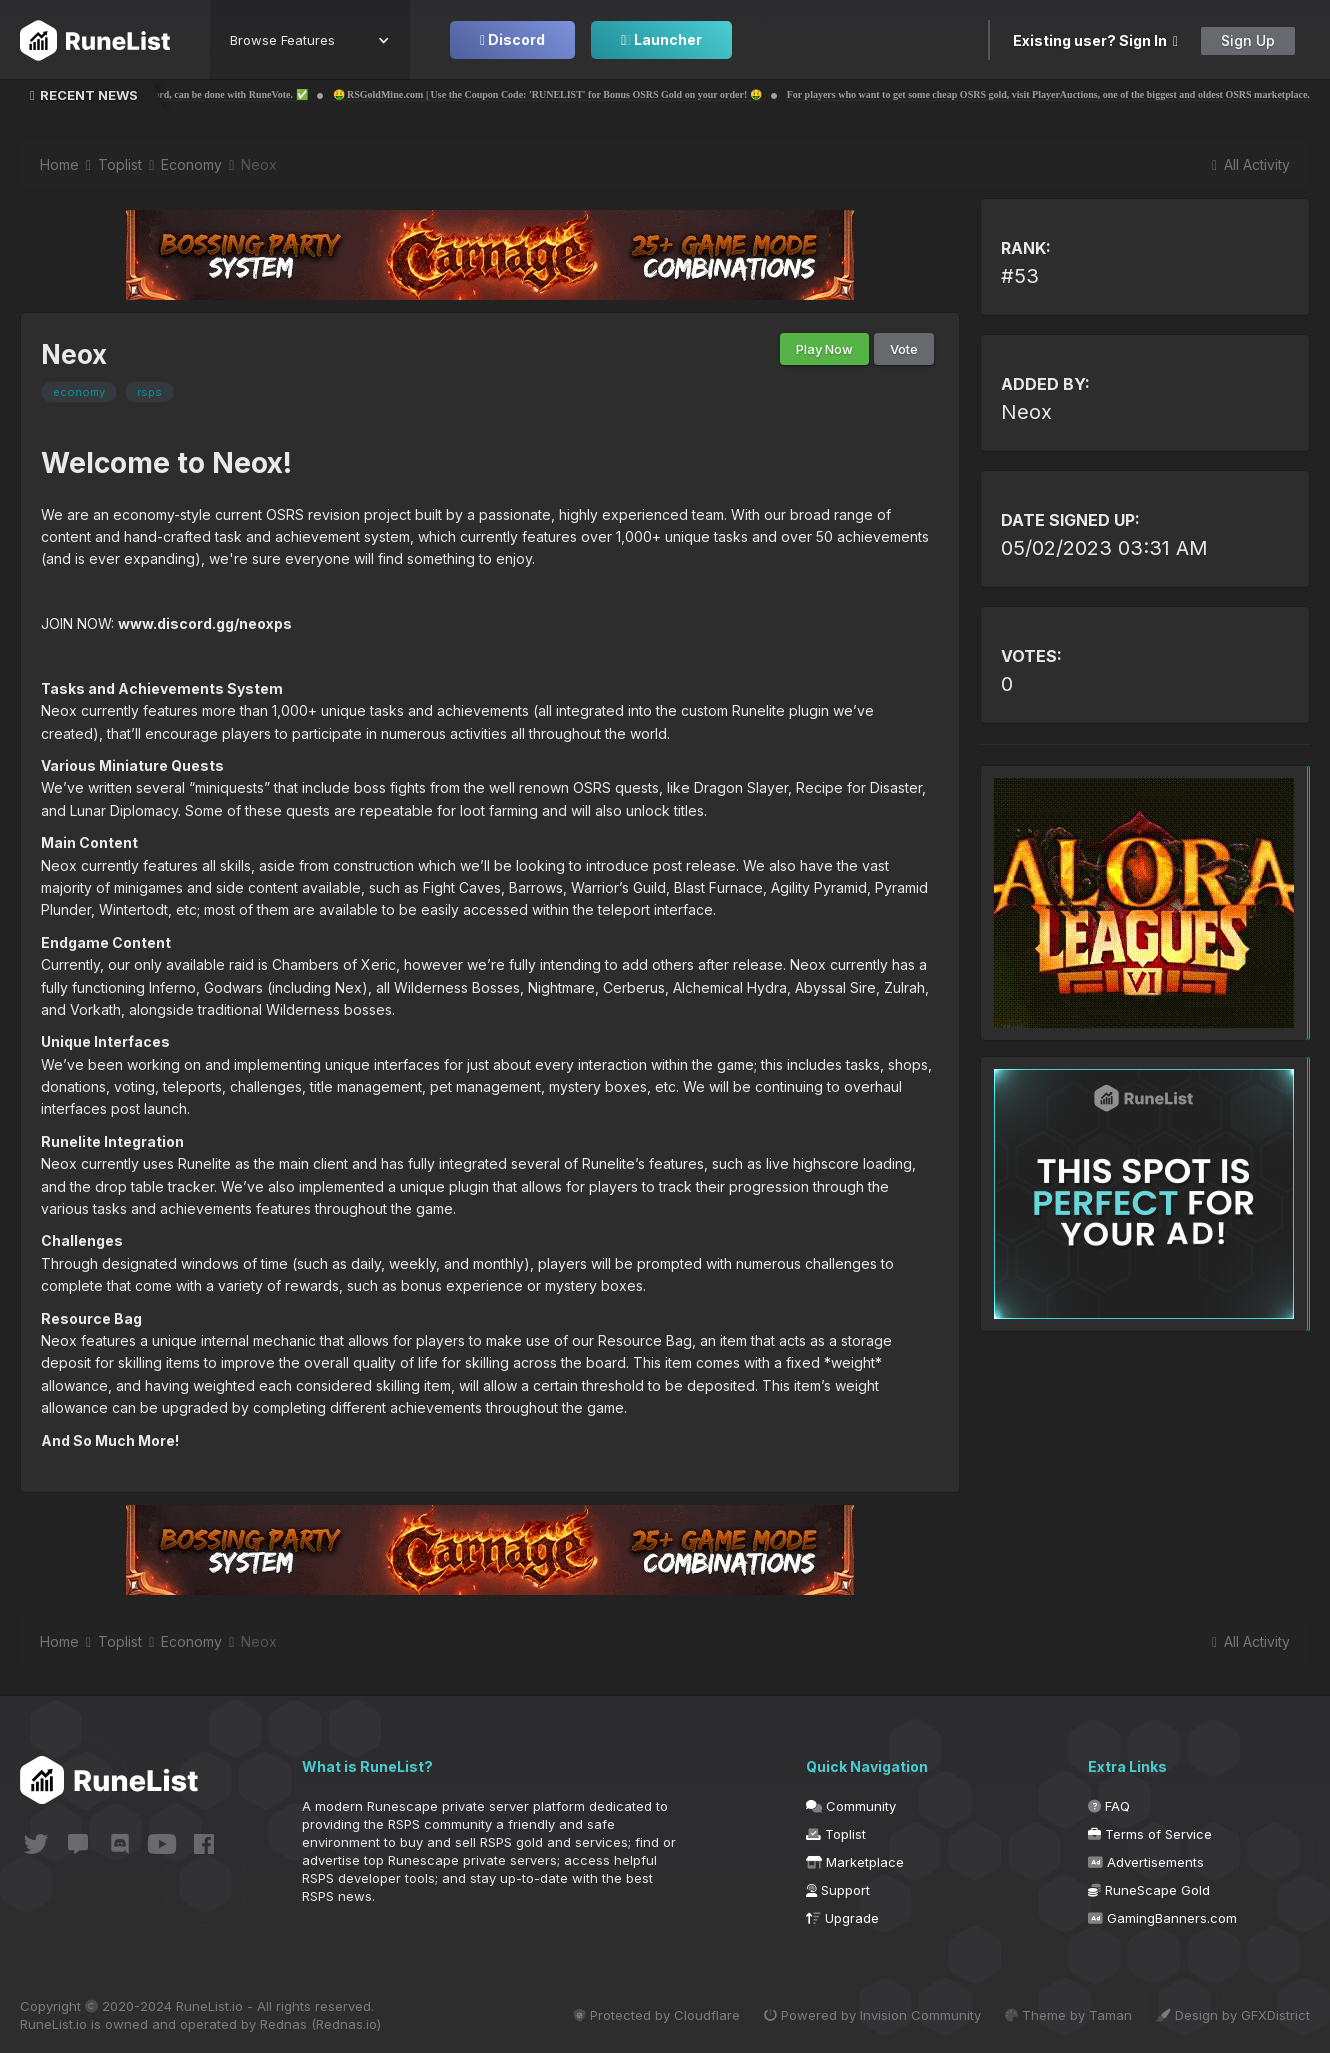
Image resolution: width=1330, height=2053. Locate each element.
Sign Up (1248, 40)
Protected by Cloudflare (656, 2015)
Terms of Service (1150, 1834)
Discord (512, 39)
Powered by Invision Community (872, 2015)
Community (851, 1806)
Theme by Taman (1068, 2015)
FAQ (1109, 1806)
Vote (904, 349)
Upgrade (842, 1918)
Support (838, 1890)
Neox (1026, 412)
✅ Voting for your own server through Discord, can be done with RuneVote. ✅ (199, 94)
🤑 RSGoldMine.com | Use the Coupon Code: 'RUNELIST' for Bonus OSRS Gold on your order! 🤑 (608, 94)
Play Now (824, 349)
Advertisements (1146, 1862)
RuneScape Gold (1149, 1890)
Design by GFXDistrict (1233, 2015)
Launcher (661, 39)
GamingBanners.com (1162, 1918)
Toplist (836, 1834)
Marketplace (855, 1862)
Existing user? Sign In (1095, 40)
